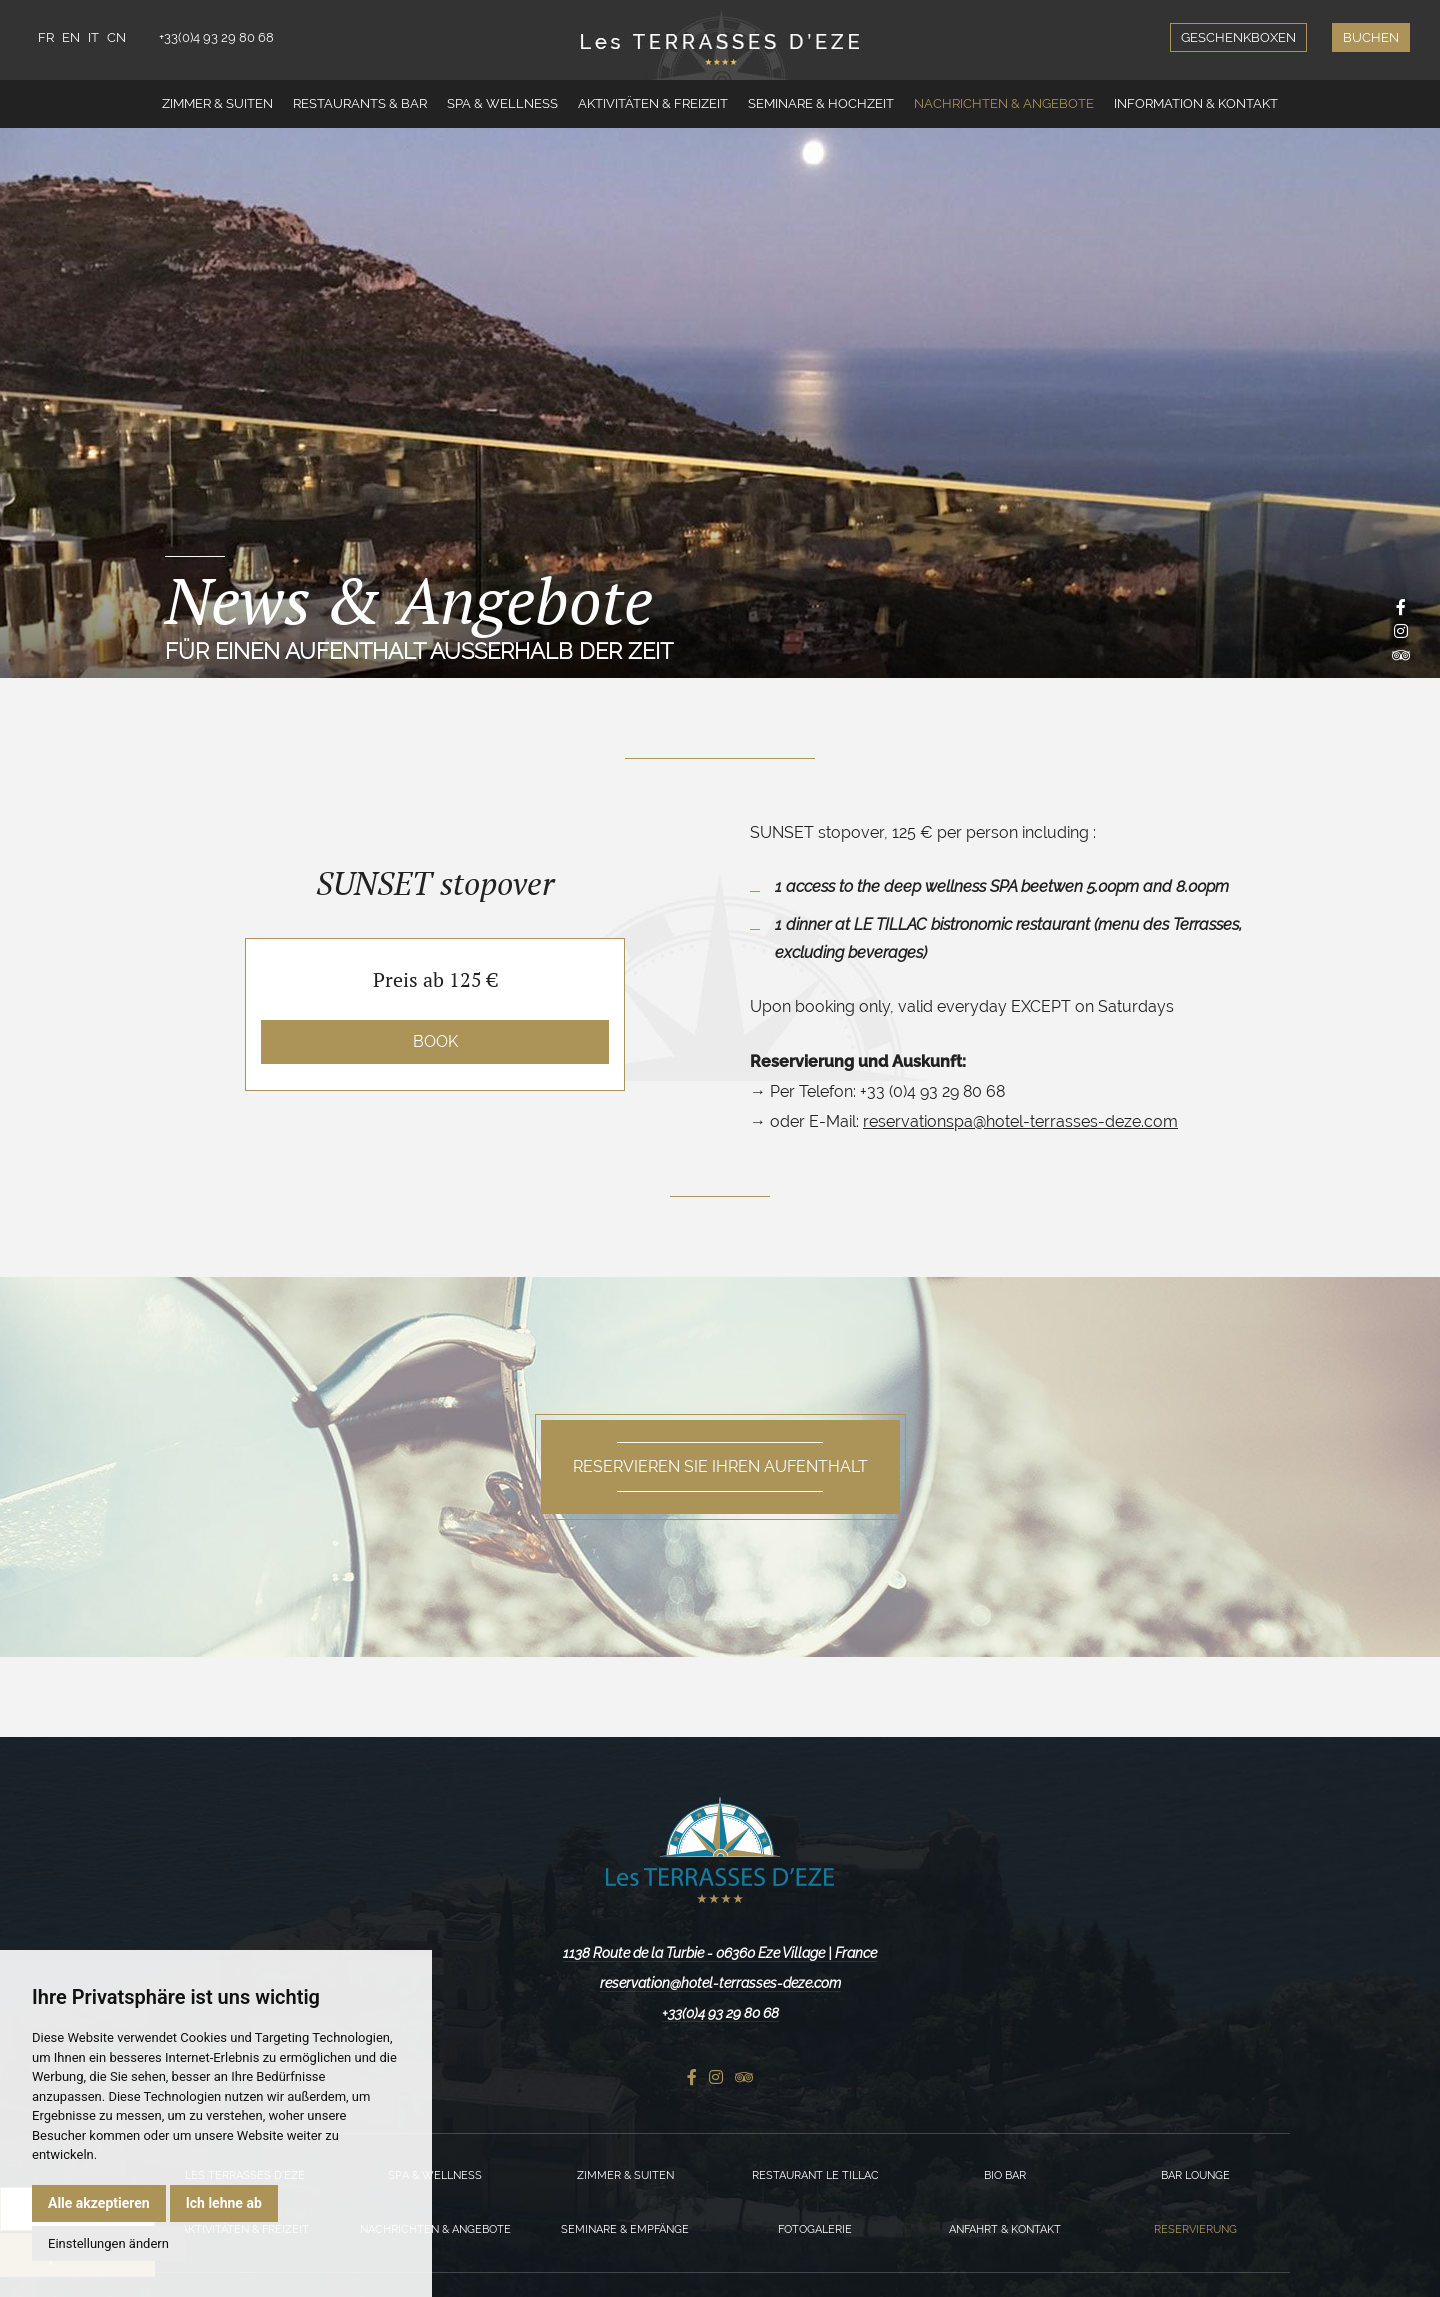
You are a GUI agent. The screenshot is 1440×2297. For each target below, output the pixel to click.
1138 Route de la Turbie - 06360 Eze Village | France (720, 1953)
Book (435, 1041)
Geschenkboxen (1238, 37)
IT (93, 37)
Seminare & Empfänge (625, 2229)
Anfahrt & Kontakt (1005, 2229)
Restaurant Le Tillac (815, 2175)
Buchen (1371, 37)
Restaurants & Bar (360, 103)
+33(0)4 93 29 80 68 (216, 37)
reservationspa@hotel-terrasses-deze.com (1020, 1121)
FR (46, 37)
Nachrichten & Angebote (1004, 103)
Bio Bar (1005, 2175)
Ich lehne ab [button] (224, 2203)
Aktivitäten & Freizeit (653, 103)
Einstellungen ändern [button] (108, 2243)
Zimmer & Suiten (217, 103)
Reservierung (1195, 2229)
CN (116, 37)
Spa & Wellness (502, 103)
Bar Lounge (1195, 2175)
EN (71, 37)
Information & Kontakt (1196, 103)
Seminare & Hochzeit (821, 103)
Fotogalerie (815, 2229)
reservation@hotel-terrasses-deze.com (720, 1983)
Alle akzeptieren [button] (99, 2203)
